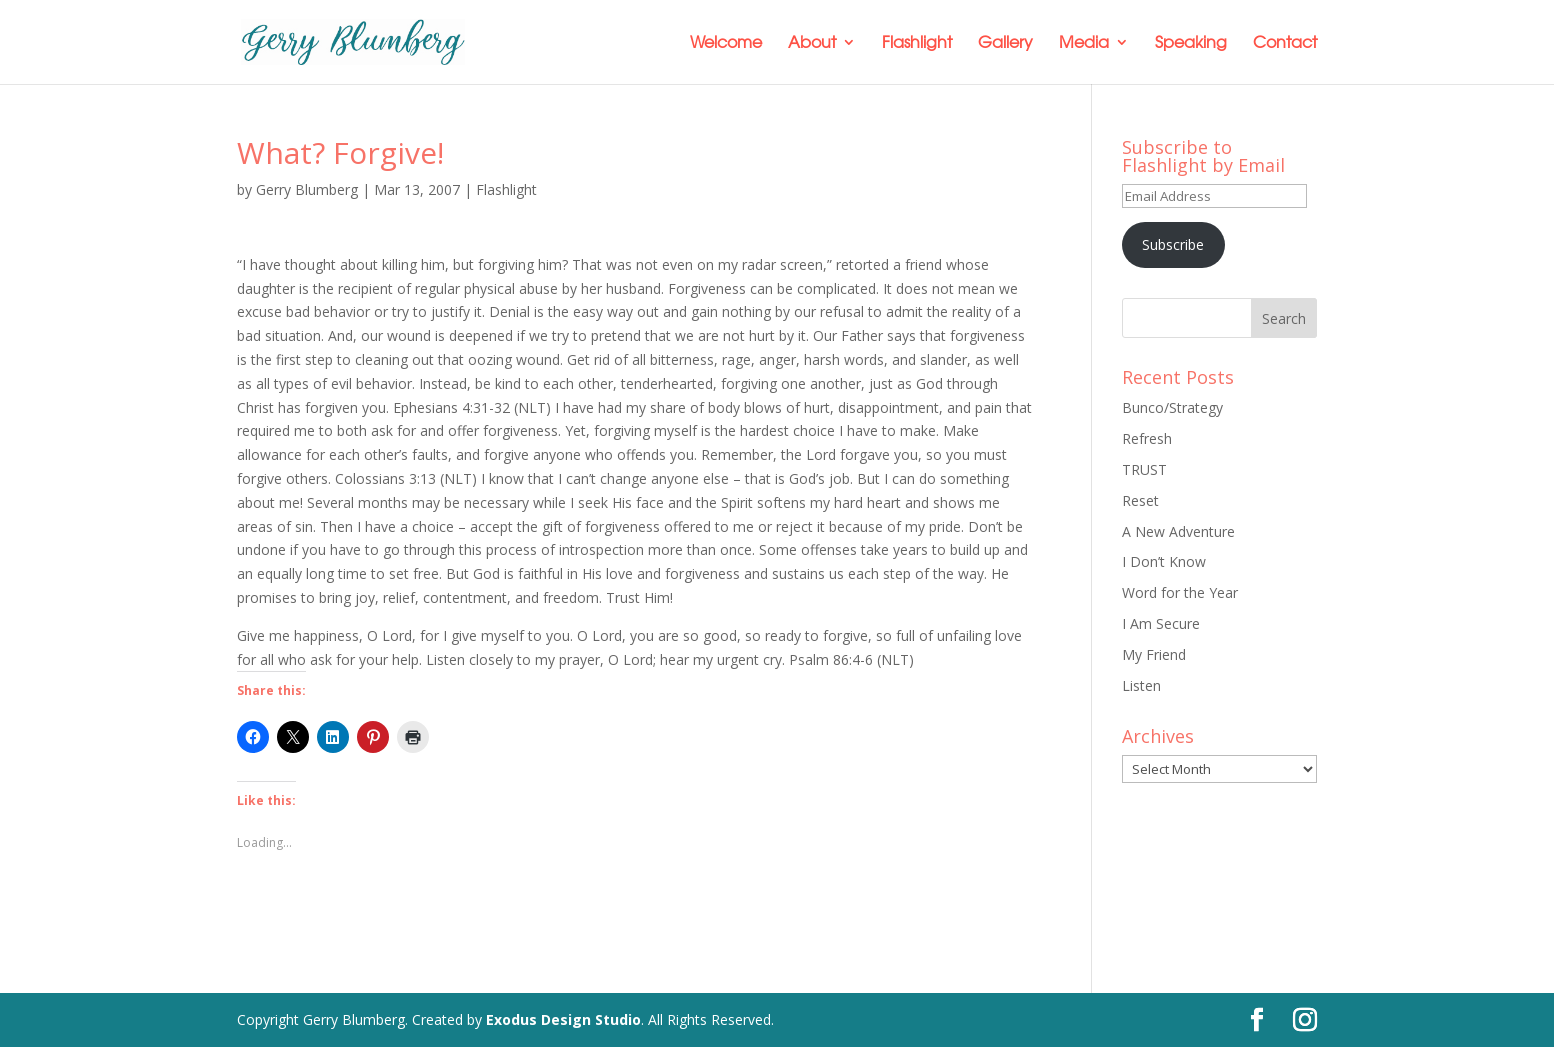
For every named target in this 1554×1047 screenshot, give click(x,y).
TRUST (1144, 469)
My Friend (1154, 654)
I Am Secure (1161, 623)
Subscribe (1173, 244)
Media (1084, 43)
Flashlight (917, 43)
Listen (1141, 685)
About (812, 43)
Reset (1140, 500)
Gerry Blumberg (307, 189)
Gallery (1005, 43)
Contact (1285, 43)
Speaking (1191, 43)
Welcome (726, 43)
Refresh (1147, 438)
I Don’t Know (1164, 561)
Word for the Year (1180, 592)
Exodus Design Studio (563, 1019)
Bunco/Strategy (1172, 407)
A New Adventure (1178, 531)
